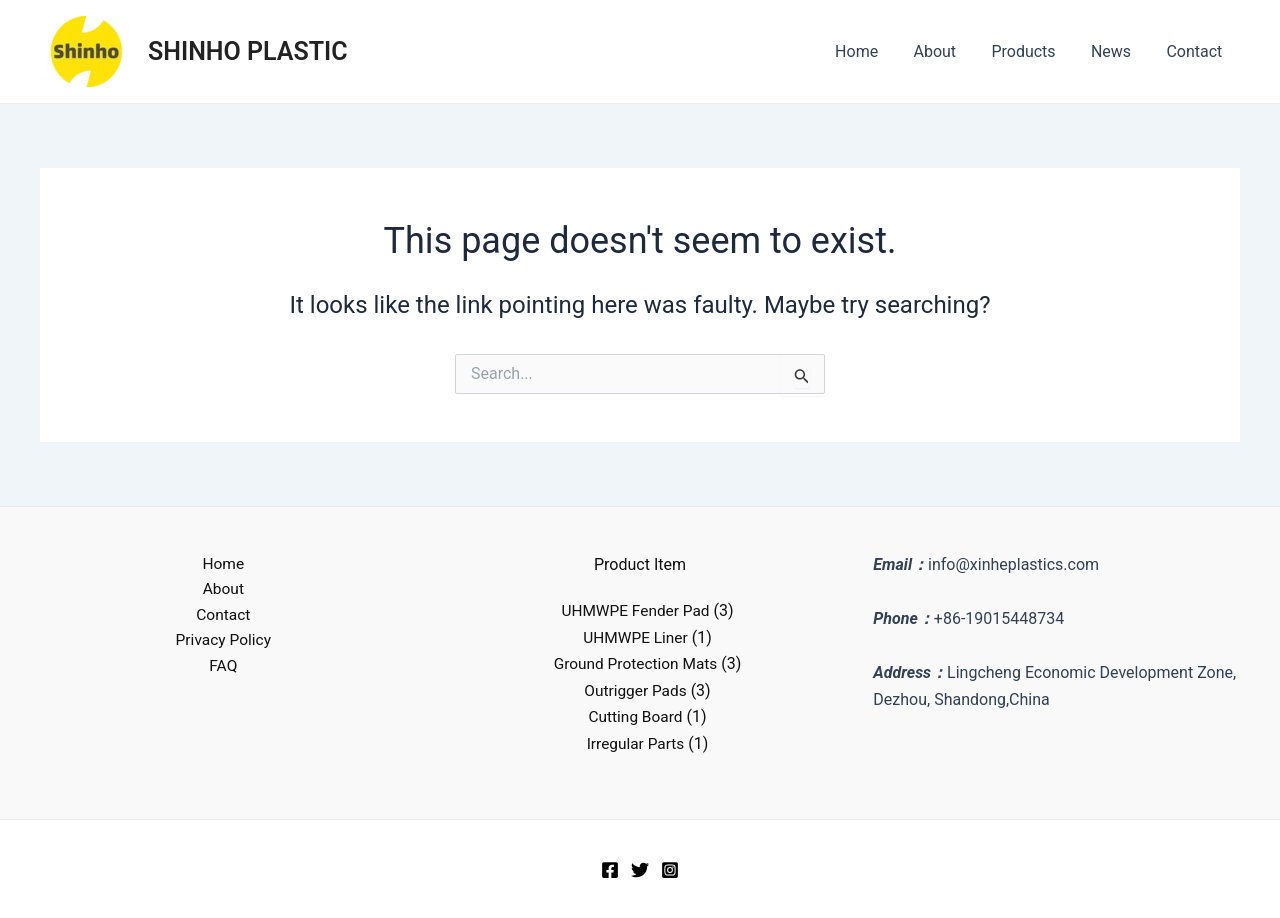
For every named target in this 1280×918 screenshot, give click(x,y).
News (1116, 51)
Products (1032, 51)
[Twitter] (640, 869)
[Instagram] (670, 869)
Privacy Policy (223, 643)
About (946, 51)
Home (871, 51)
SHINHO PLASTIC (248, 51)
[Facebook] (610, 869)
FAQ (223, 669)
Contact (1196, 51)
